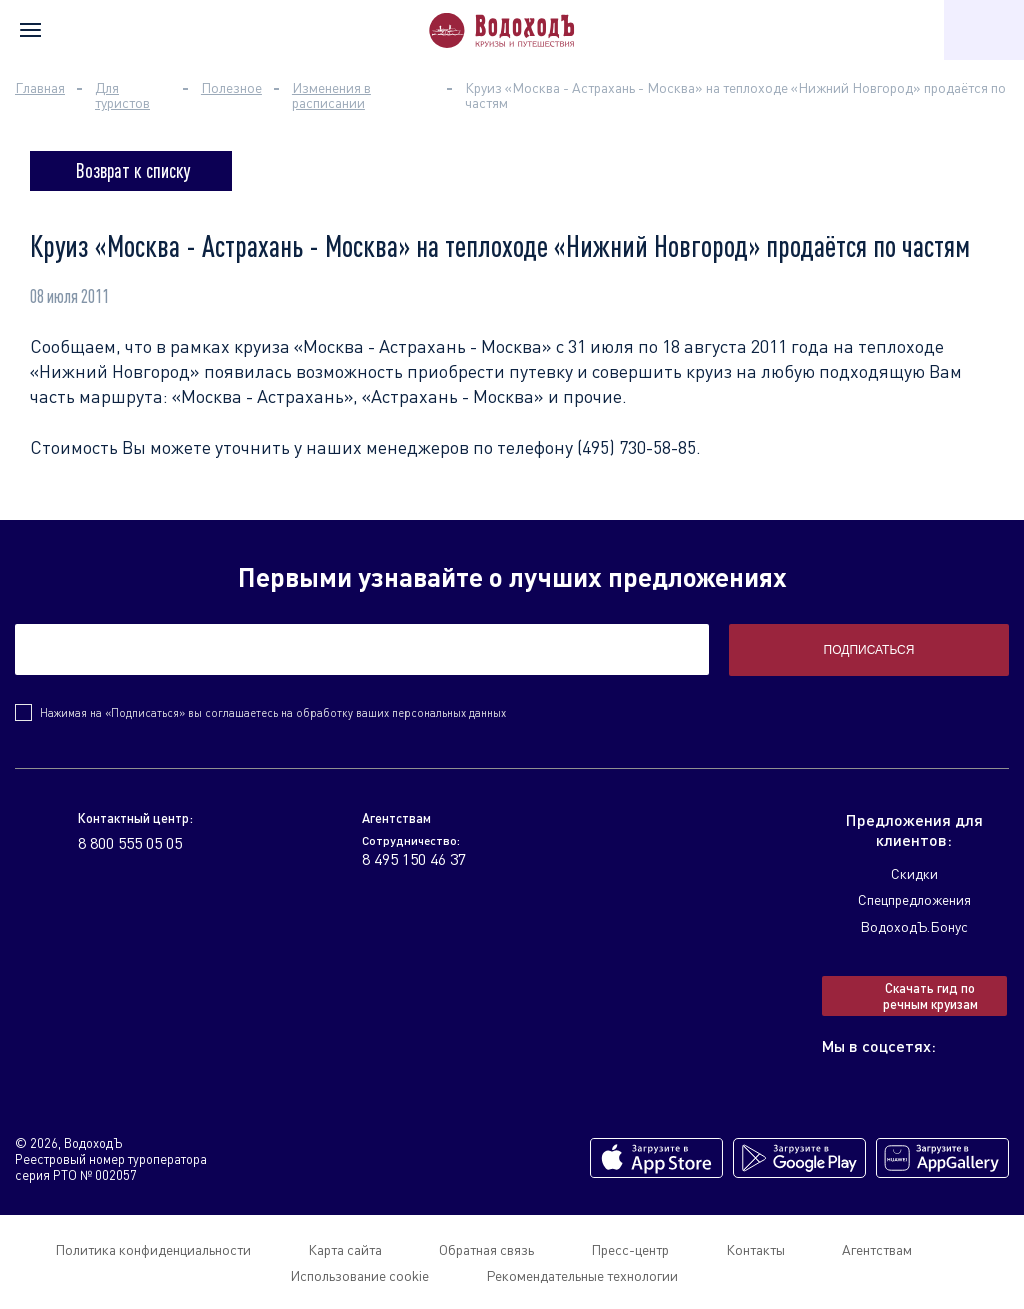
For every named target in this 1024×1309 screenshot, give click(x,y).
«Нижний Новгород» (115, 371)
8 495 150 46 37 (414, 859)
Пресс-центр (630, 1249)
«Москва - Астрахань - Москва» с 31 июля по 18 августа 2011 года (561, 346)
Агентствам (877, 1249)
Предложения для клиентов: (914, 829)
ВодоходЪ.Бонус (914, 926)
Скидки (914, 873)
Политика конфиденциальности (153, 1249)
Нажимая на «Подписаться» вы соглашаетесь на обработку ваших (273, 712)
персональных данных (449, 712)
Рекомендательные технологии (582, 1275)
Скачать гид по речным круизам (930, 996)
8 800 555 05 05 (130, 843)
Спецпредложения (914, 899)
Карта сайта (345, 1249)
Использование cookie (359, 1275)
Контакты (755, 1249)
